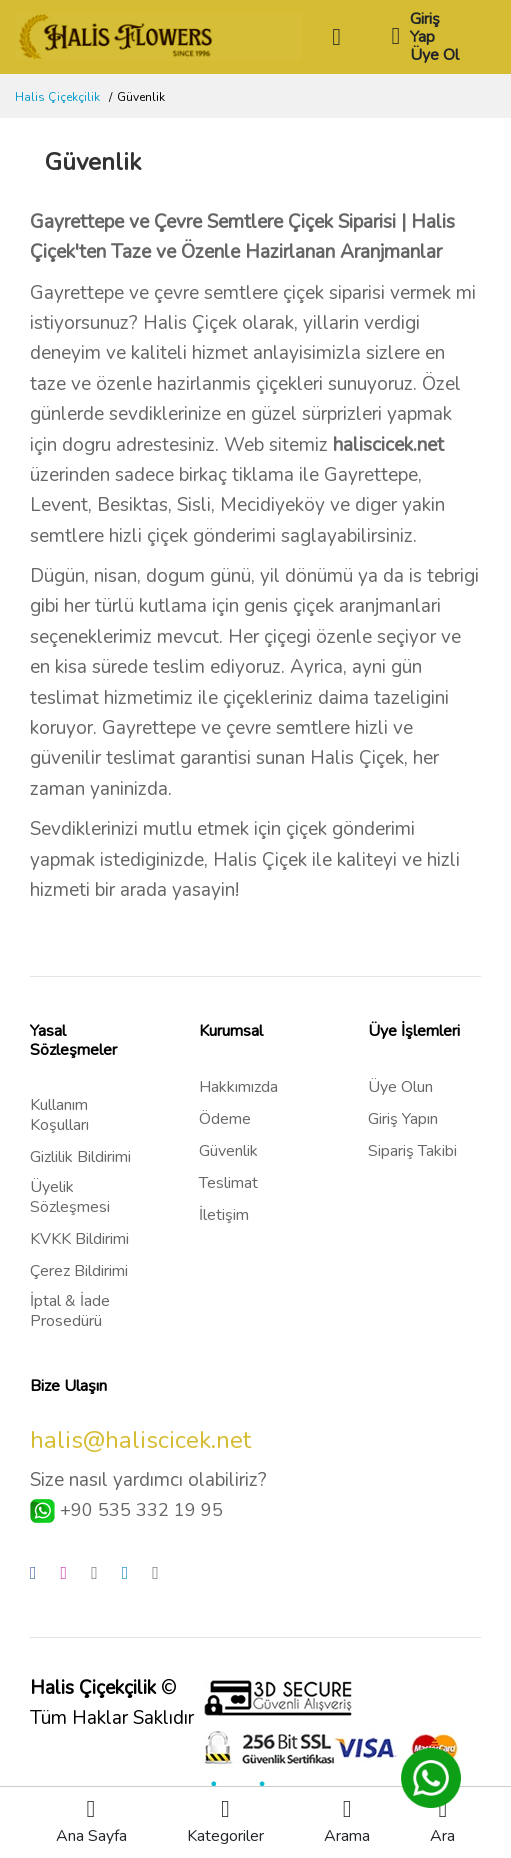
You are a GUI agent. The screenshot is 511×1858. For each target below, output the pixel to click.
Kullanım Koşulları (59, 1115)
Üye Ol (434, 55)
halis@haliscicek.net (140, 1440)
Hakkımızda (238, 1087)
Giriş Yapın (403, 1119)
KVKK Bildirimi (79, 1239)
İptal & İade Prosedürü (70, 1311)
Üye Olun (400, 1087)
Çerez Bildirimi (79, 1271)
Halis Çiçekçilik (57, 97)
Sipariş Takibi (412, 1151)
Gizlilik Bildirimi (80, 1157)
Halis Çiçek (190, 323)
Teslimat (228, 1183)
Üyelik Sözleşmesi (70, 1197)
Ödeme (225, 1119)
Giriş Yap (425, 28)
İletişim (224, 1215)
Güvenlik (228, 1151)
